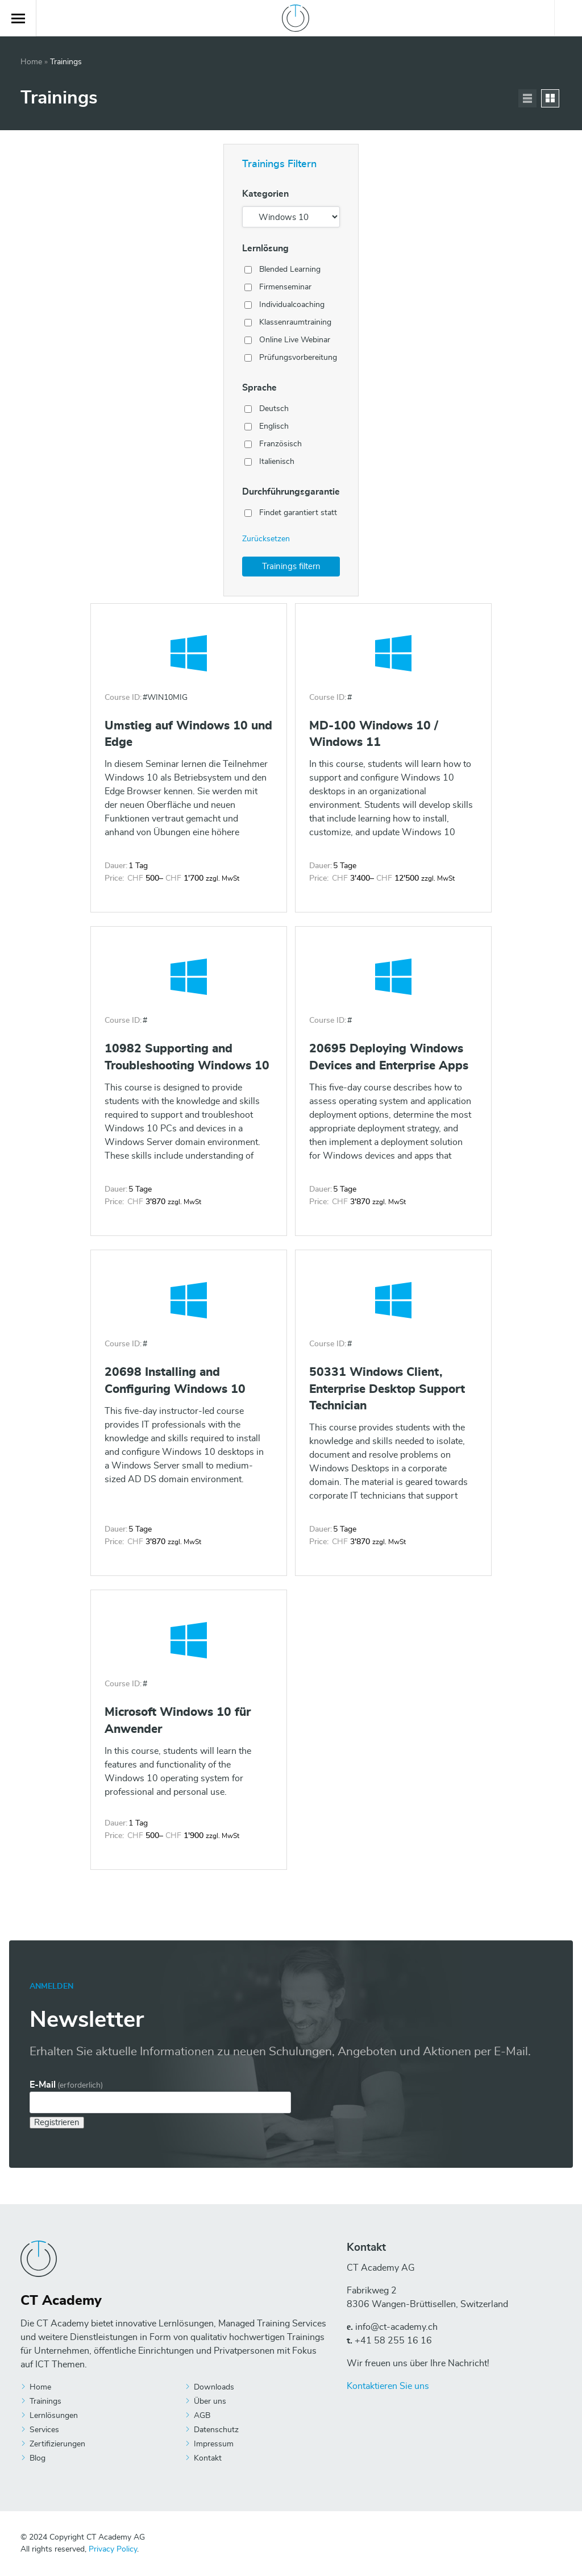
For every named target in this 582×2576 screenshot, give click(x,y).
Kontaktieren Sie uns (388, 2386)
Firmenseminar (285, 287)
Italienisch (276, 462)
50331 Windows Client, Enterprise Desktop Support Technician (387, 1389)
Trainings (45, 2401)
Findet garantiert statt (298, 513)
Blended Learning (290, 269)
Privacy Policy (113, 2549)
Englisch (274, 426)
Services (44, 2430)
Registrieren (57, 2122)
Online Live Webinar (294, 340)
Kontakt (208, 2458)
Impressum (214, 2444)
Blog (37, 2458)
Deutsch (274, 409)
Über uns (210, 2401)
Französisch (280, 444)
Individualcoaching (292, 305)
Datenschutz (216, 2430)
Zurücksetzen (266, 539)
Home (31, 62)
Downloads (214, 2387)
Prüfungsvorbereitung (298, 358)
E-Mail (66, 2084)
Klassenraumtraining (295, 322)
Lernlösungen (54, 2416)
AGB (202, 2416)
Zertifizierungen (57, 2444)
